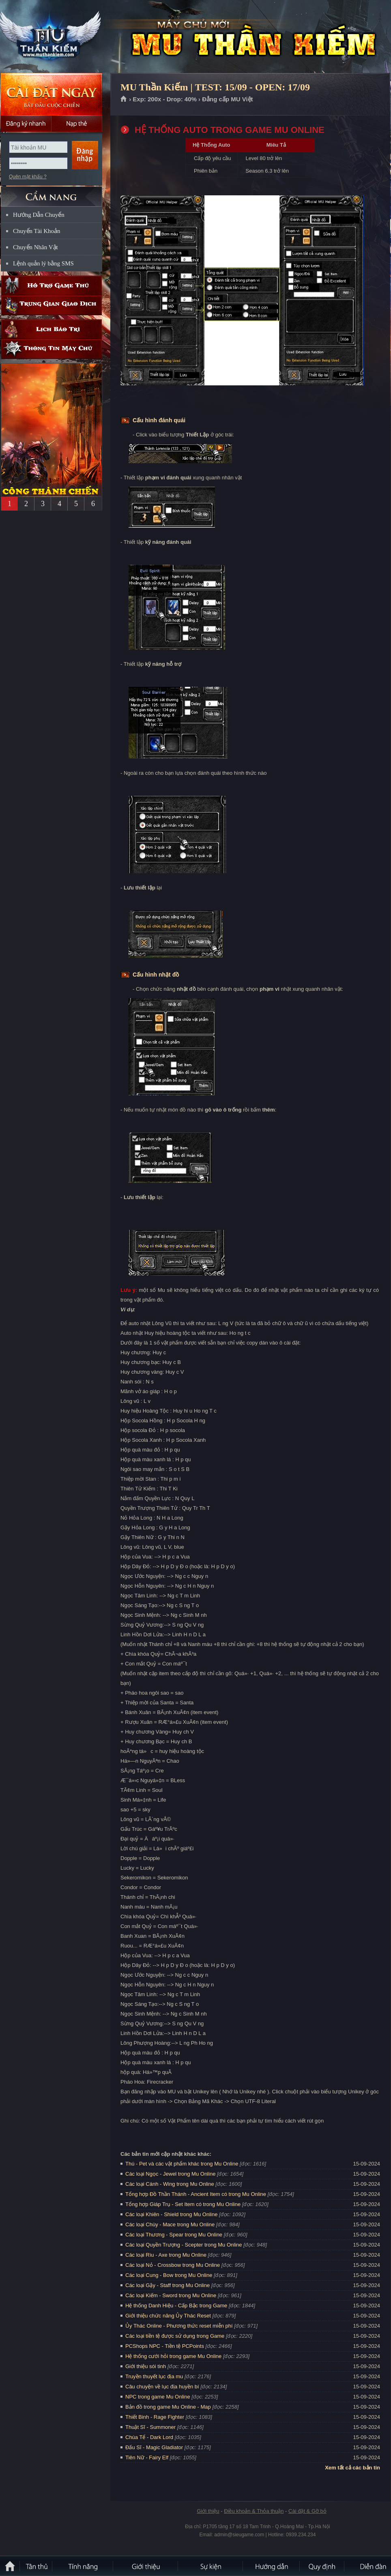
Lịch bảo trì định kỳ (51, 329)
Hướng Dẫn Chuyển (38, 215)
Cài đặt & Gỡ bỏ (307, 2511)
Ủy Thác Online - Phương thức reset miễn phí (179, 2326)
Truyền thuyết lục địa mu (154, 2376)
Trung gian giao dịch (51, 305)
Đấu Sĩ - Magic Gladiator (154, 2447)
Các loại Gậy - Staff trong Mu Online (167, 2285)
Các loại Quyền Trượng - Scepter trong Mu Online (183, 2245)
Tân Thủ (36, 2566)
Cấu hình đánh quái (159, 420)
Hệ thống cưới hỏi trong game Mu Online (173, 2356)
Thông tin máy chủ (51, 349)
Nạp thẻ (77, 123)
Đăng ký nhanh (26, 123)
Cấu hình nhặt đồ (156, 974)
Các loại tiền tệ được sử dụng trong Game (174, 2336)
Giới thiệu (208, 2511)
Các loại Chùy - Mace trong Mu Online (170, 2224)
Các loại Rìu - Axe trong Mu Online (165, 2255)
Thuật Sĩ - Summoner (150, 2427)
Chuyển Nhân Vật (35, 247)
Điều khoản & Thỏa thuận (254, 2511)
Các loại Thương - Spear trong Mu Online (173, 2235)
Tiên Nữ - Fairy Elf (146, 2457)
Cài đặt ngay (51, 94)
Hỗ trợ (51, 285)
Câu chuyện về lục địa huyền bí (162, 2387)
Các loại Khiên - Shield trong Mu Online (171, 2214)
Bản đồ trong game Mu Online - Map (168, 2407)
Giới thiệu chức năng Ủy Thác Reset (168, 2316)
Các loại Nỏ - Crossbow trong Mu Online (172, 2265)
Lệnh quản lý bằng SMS (43, 263)
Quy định (322, 2566)
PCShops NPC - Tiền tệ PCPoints (164, 2346)
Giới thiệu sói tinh (145, 2366)
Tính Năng (83, 2566)
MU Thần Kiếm (58, 37)
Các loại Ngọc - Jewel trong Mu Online (170, 2174)
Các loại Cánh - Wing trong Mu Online (169, 2184)
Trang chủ (123, 99)
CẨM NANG (51, 193)
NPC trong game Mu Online (157, 2397)
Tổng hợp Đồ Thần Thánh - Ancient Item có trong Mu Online (195, 2194)
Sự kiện (210, 2566)
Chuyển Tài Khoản (36, 231)
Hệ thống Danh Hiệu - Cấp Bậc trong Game (176, 2305)
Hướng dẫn (271, 2566)
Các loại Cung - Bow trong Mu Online (168, 2275)
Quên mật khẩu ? (28, 177)
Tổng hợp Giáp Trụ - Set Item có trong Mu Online (183, 2204)
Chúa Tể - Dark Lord (149, 2437)
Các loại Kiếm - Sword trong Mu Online (170, 2295)
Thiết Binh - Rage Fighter (154, 2417)
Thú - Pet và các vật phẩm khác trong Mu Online (181, 2164)
